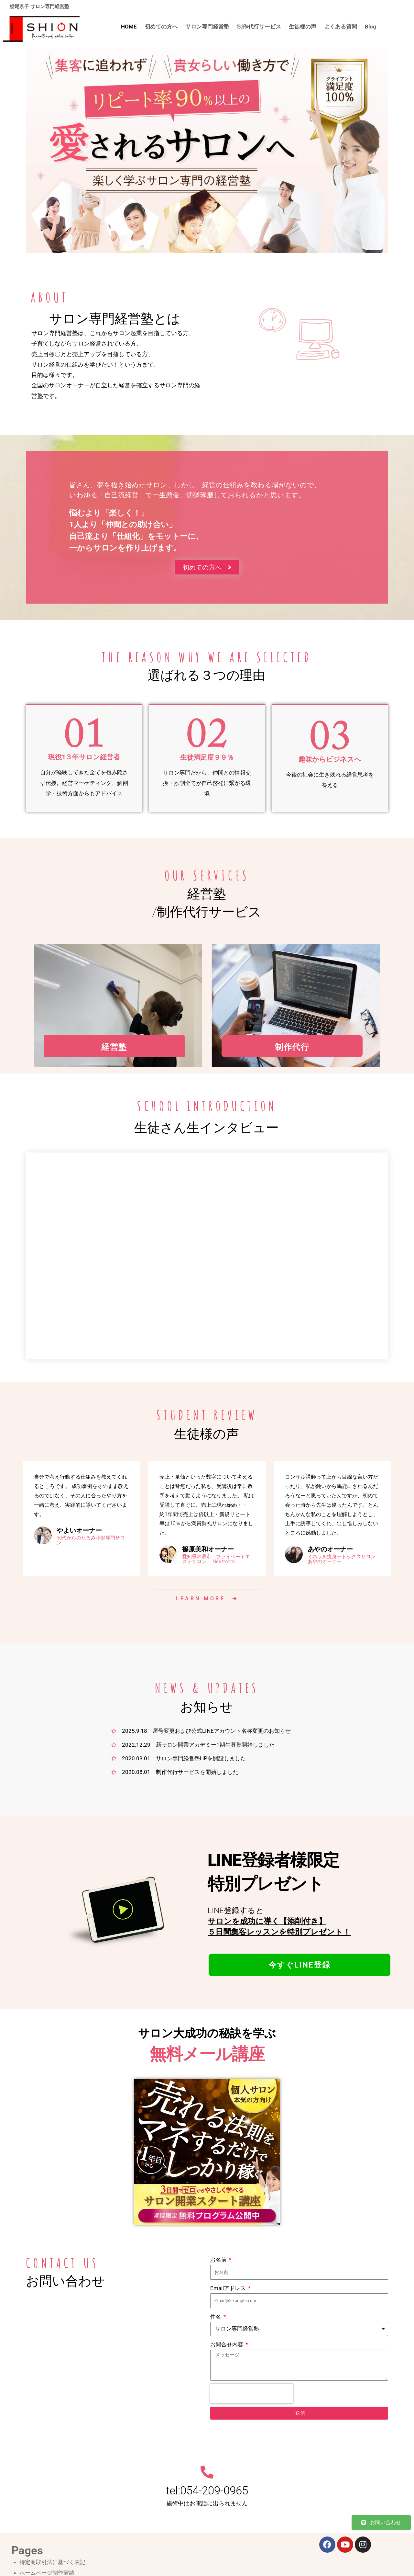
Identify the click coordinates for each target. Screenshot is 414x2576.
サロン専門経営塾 (207, 26)
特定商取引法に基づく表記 (52, 2563)
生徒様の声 (302, 26)
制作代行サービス (259, 26)
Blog (370, 26)
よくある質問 (340, 26)
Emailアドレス (228, 2289)
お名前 (219, 2260)
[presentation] (251, 2394)
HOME (129, 26)
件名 (216, 2317)
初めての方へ (161, 26)
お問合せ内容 (227, 2345)
